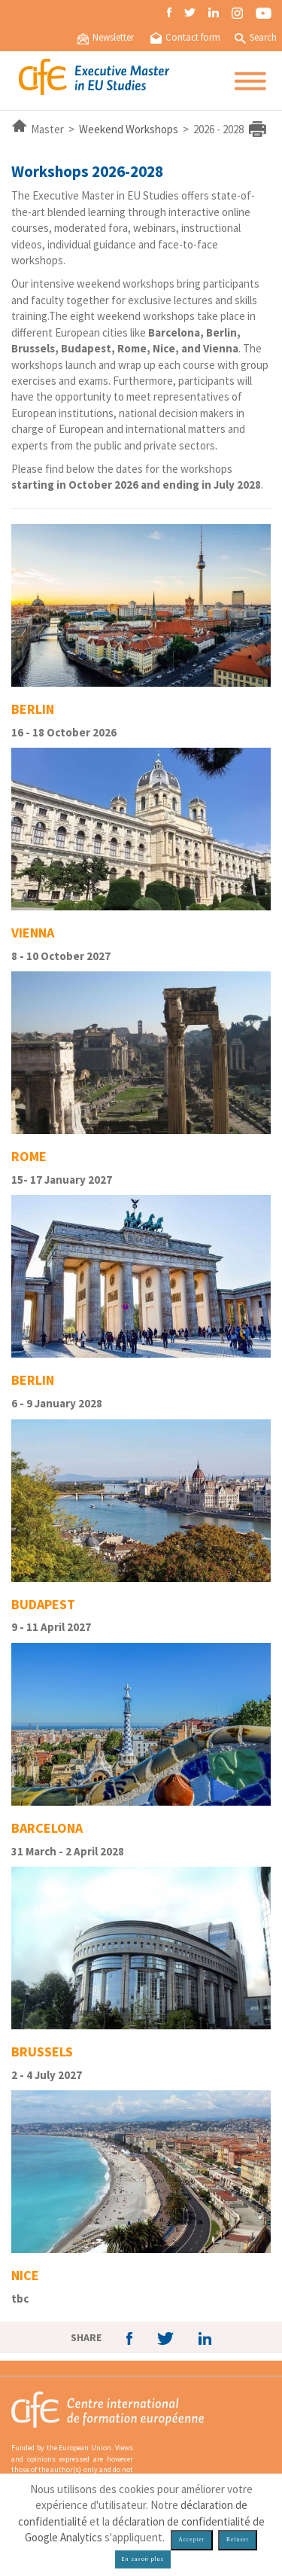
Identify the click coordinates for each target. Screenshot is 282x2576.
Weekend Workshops (128, 129)
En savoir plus (142, 2559)
